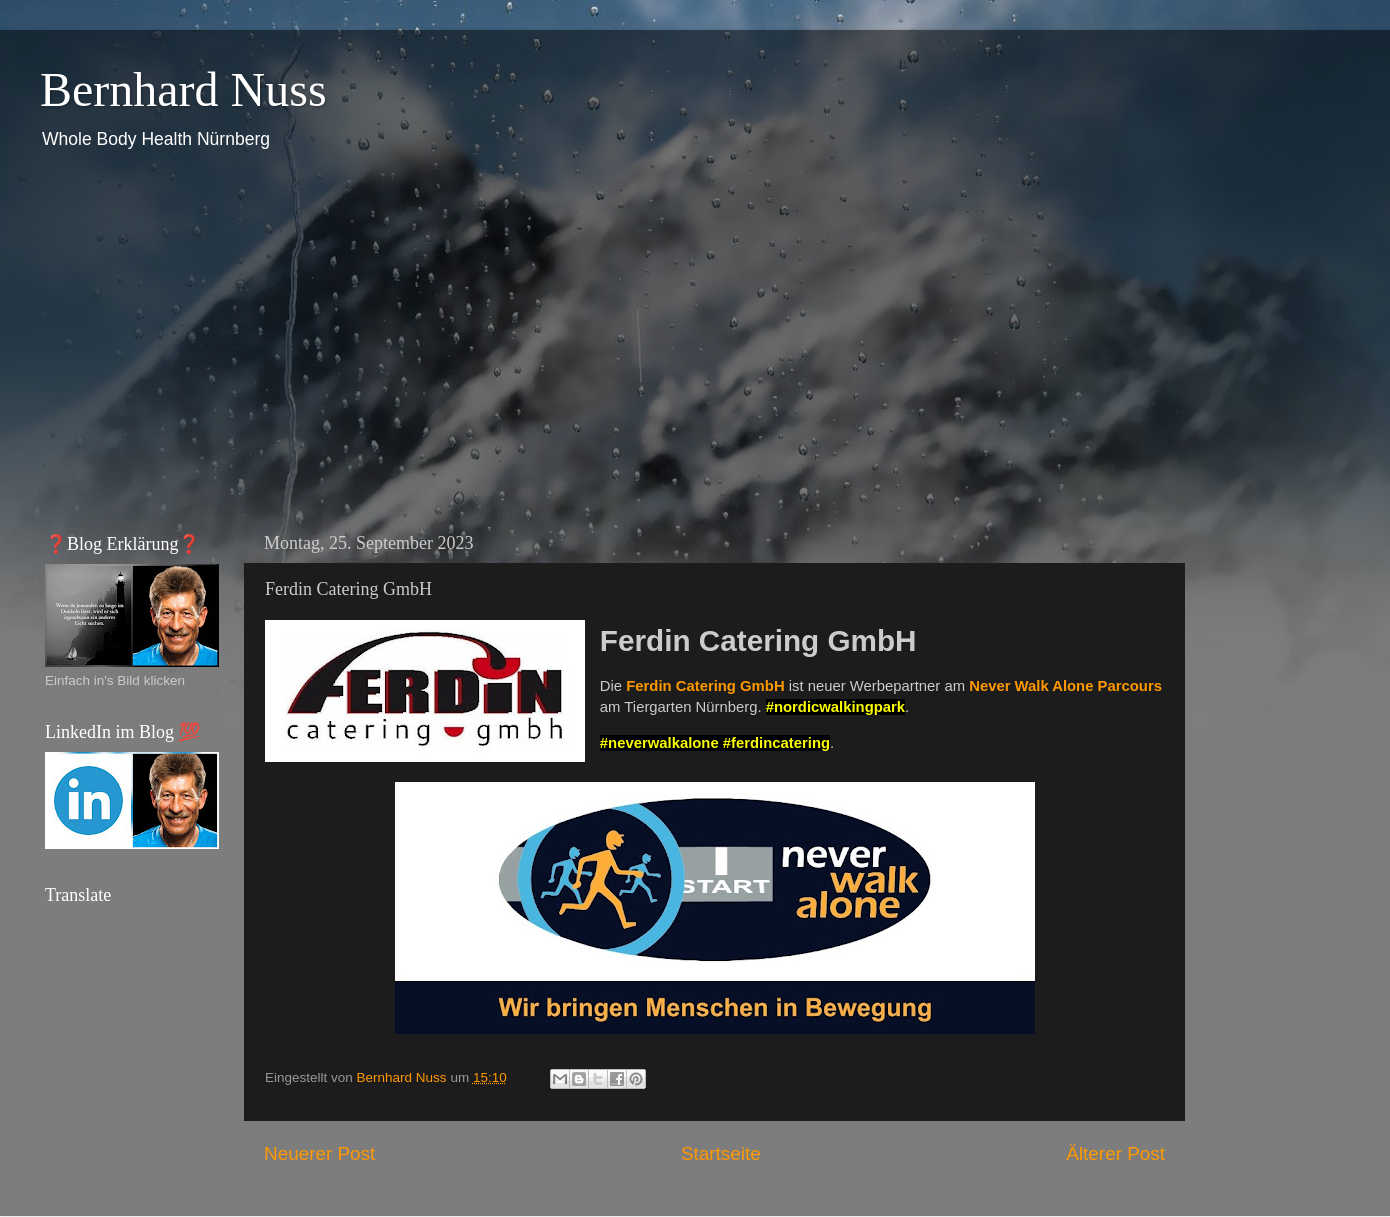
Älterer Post (1115, 1153)
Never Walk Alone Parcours (1065, 686)
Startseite (721, 1153)
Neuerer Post (319, 1153)
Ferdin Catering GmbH (705, 686)
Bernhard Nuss (183, 89)
